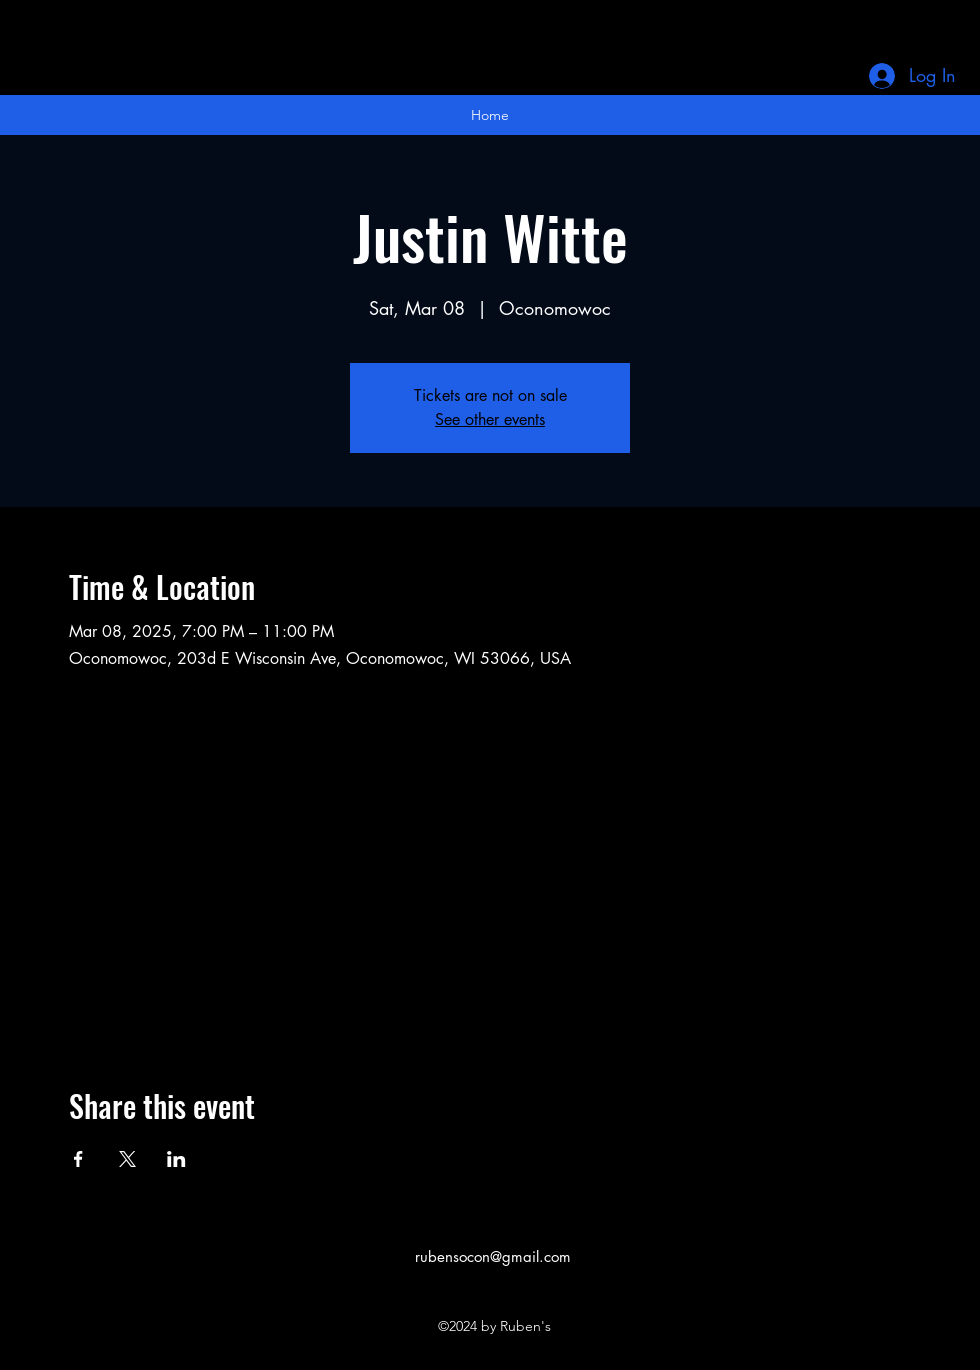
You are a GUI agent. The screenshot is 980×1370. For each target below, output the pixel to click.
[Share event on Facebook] (78, 1159)
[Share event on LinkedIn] (176, 1159)
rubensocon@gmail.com (493, 1256)
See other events (490, 419)
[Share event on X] (127, 1159)
